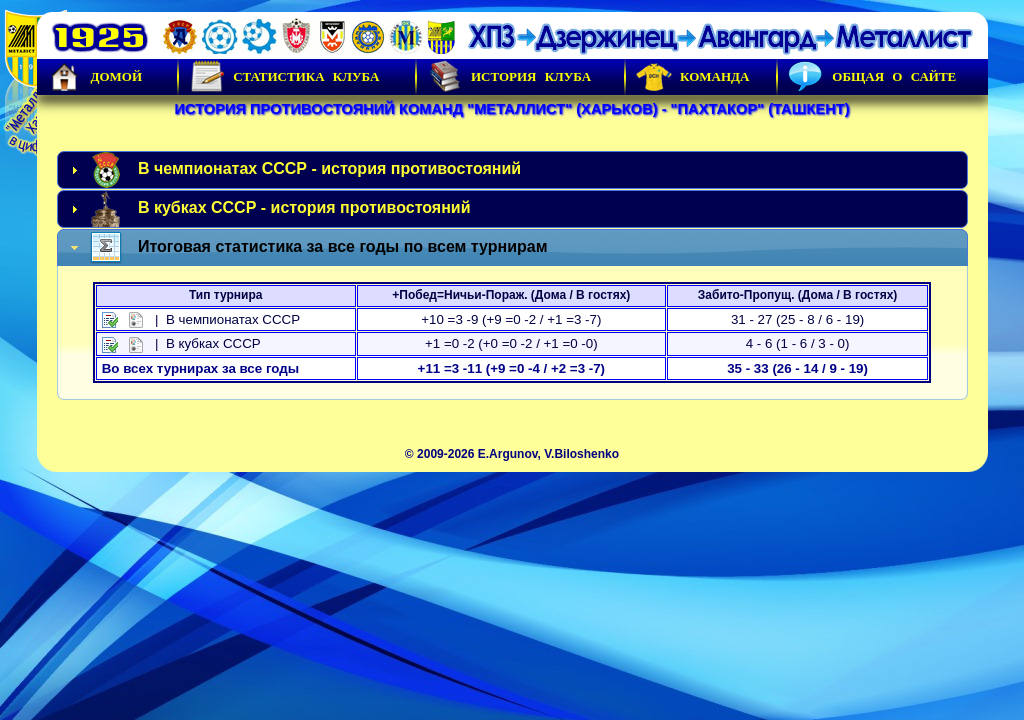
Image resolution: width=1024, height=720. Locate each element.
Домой (95, 77)
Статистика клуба (284, 77)
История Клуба (509, 77)
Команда (692, 77)
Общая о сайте (872, 77)
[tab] (512, 170)
